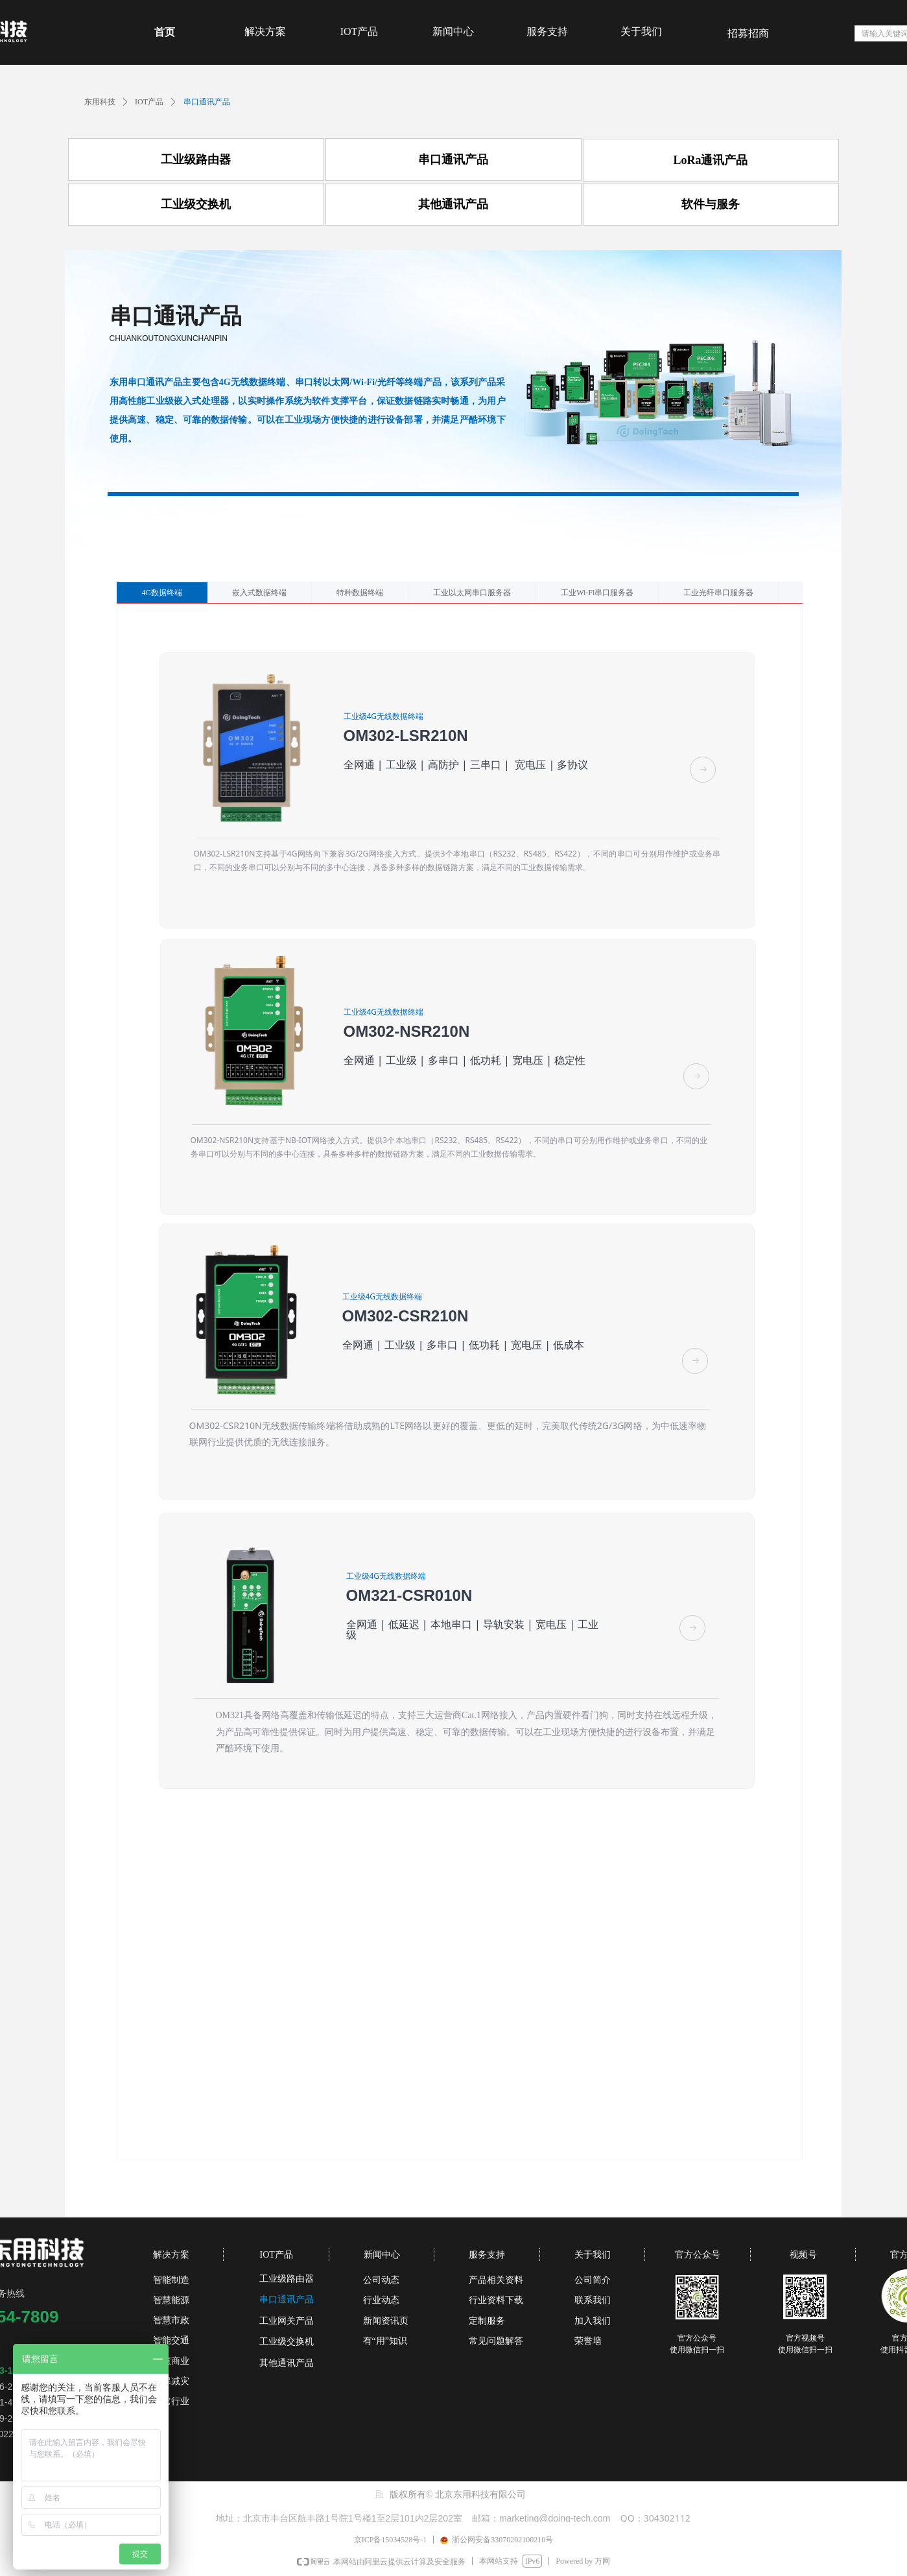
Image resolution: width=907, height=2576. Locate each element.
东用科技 (99, 101)
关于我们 (641, 31)
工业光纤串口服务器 (718, 592)
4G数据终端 (162, 592)
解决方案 (265, 31)
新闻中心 (453, 31)
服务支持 (547, 31)
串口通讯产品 (206, 101)
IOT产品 (359, 31)
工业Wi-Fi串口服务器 (597, 592)
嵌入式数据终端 (259, 592)
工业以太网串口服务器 (472, 592)
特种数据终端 (359, 592)
